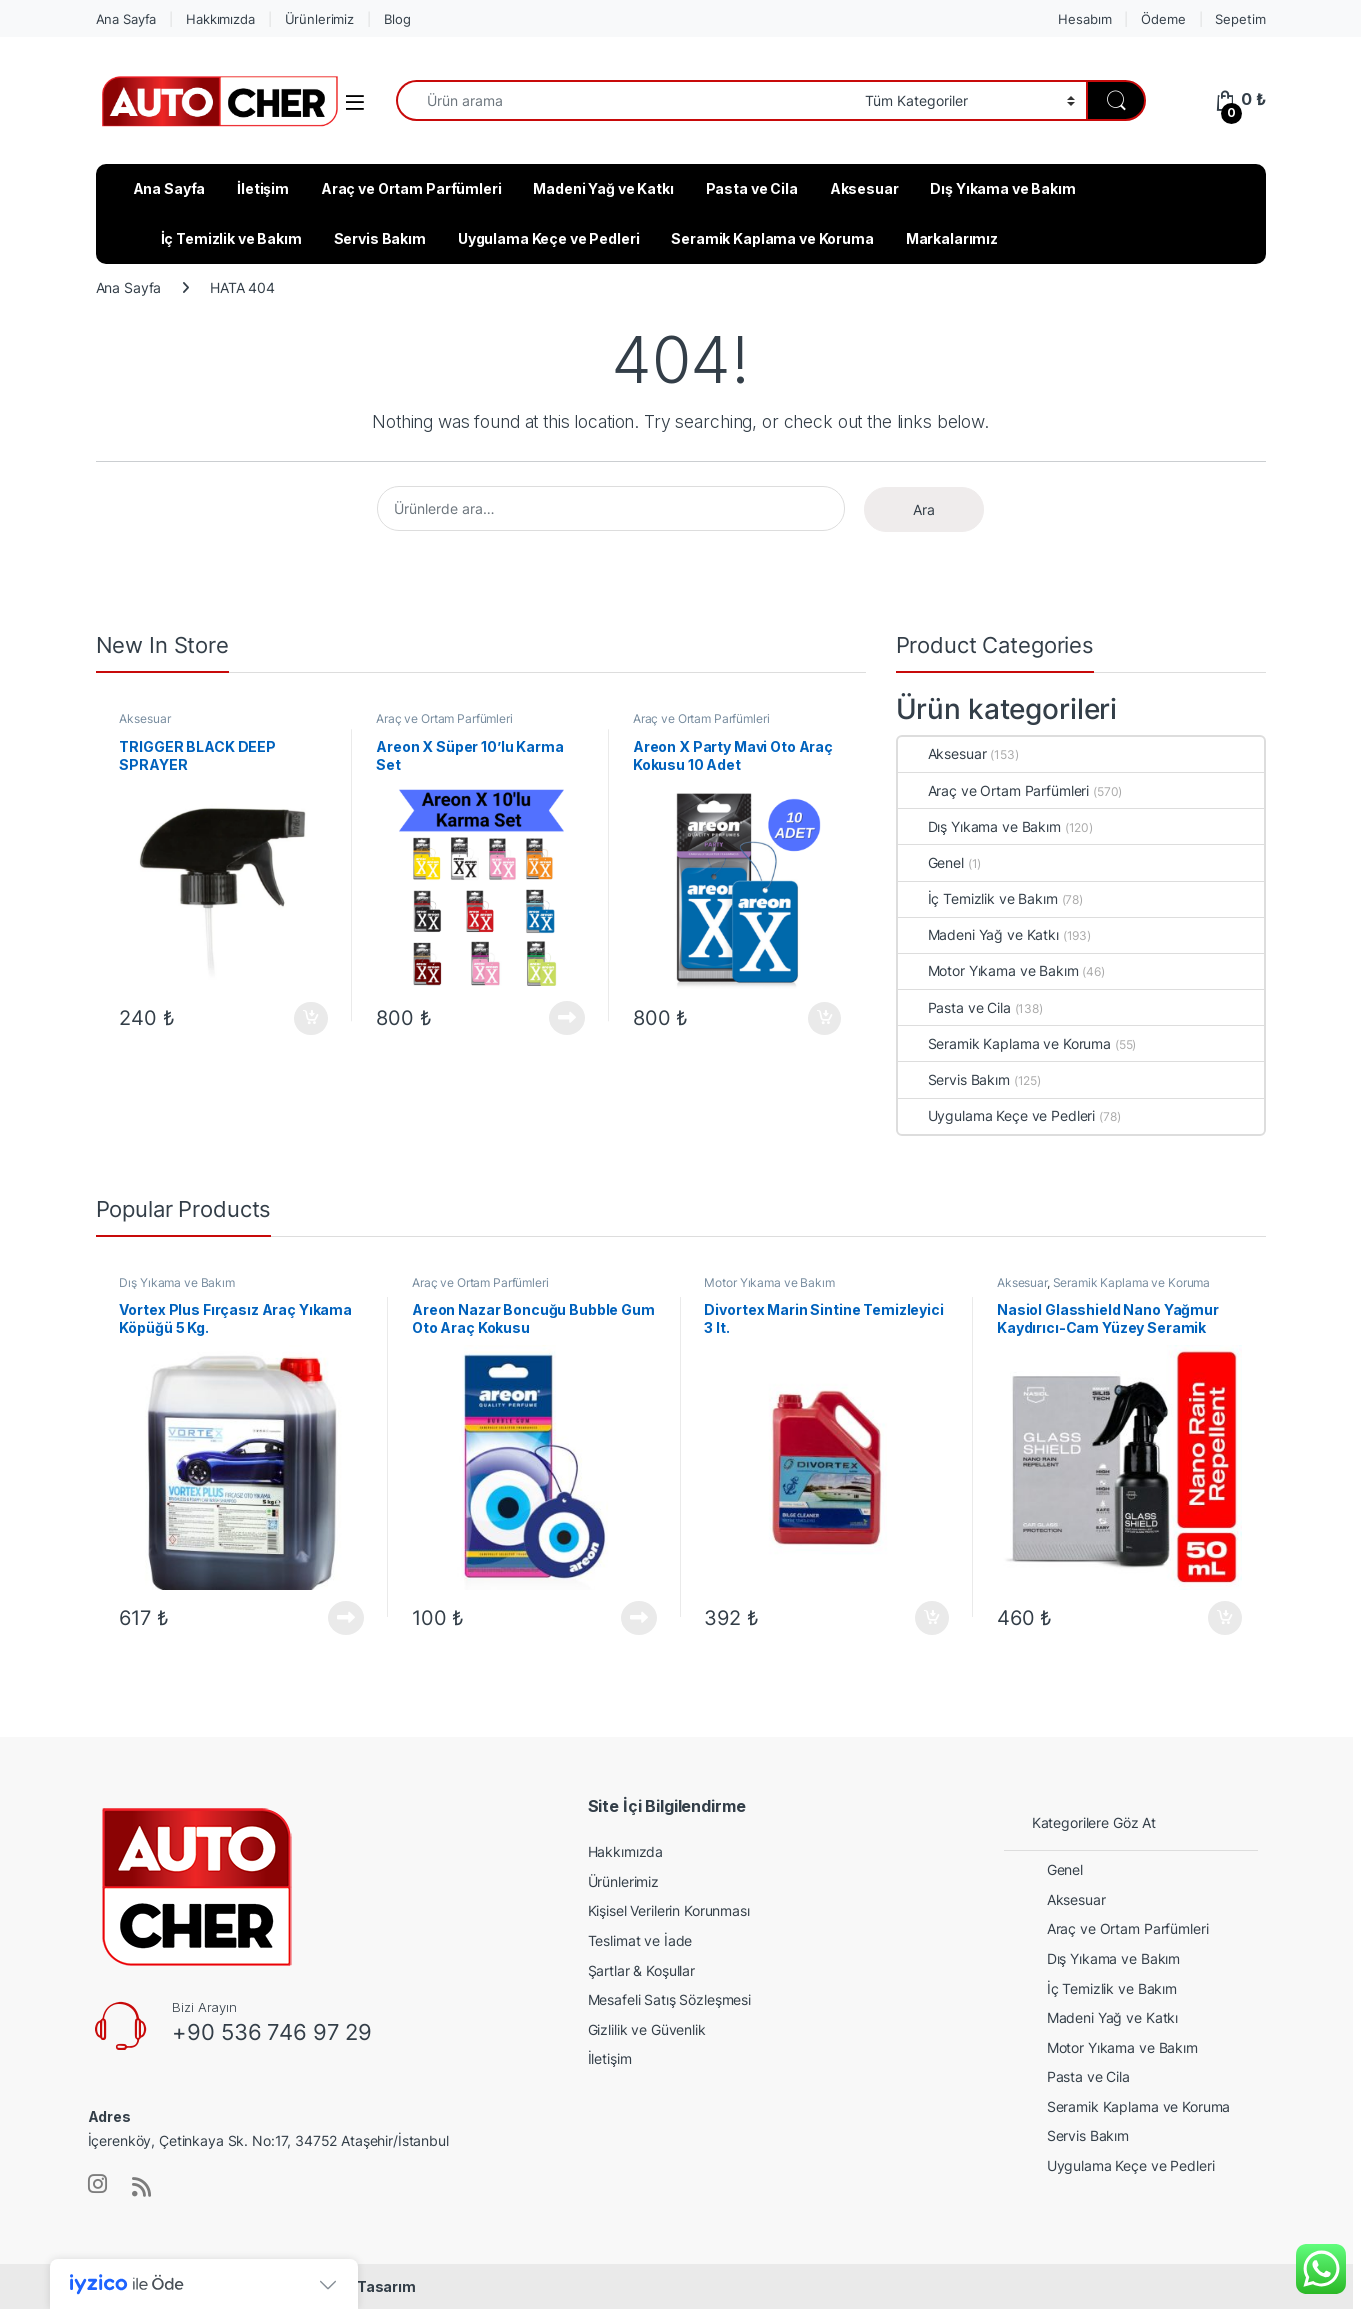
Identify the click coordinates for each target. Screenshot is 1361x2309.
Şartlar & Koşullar (641, 1970)
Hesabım (1084, 19)
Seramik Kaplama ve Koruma (772, 238)
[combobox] (625, 100)
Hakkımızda (220, 19)
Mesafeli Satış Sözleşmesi (670, 1999)
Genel (931, 862)
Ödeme (1163, 19)
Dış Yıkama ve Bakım (1002, 188)
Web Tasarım (368, 2286)
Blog (397, 19)
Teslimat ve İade (640, 1940)
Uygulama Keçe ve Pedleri (549, 238)
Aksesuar (864, 188)
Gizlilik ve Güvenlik (647, 2029)
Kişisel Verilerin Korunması (669, 1910)
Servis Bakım (380, 238)
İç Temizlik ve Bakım (231, 238)
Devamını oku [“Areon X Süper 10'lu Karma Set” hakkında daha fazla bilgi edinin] (567, 1018)
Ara (924, 509)
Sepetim (1240, 19)
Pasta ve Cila (752, 188)
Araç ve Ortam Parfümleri (411, 188)
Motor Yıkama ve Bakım (988, 970)
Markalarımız (952, 238)
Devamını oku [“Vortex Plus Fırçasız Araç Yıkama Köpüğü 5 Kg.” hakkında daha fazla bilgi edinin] (346, 1618)
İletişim (263, 188)
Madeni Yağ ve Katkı (603, 188)
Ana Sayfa (126, 19)
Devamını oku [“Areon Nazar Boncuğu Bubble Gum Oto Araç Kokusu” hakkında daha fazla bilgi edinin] (639, 1618)
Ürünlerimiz (319, 19)
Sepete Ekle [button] (311, 1019)
